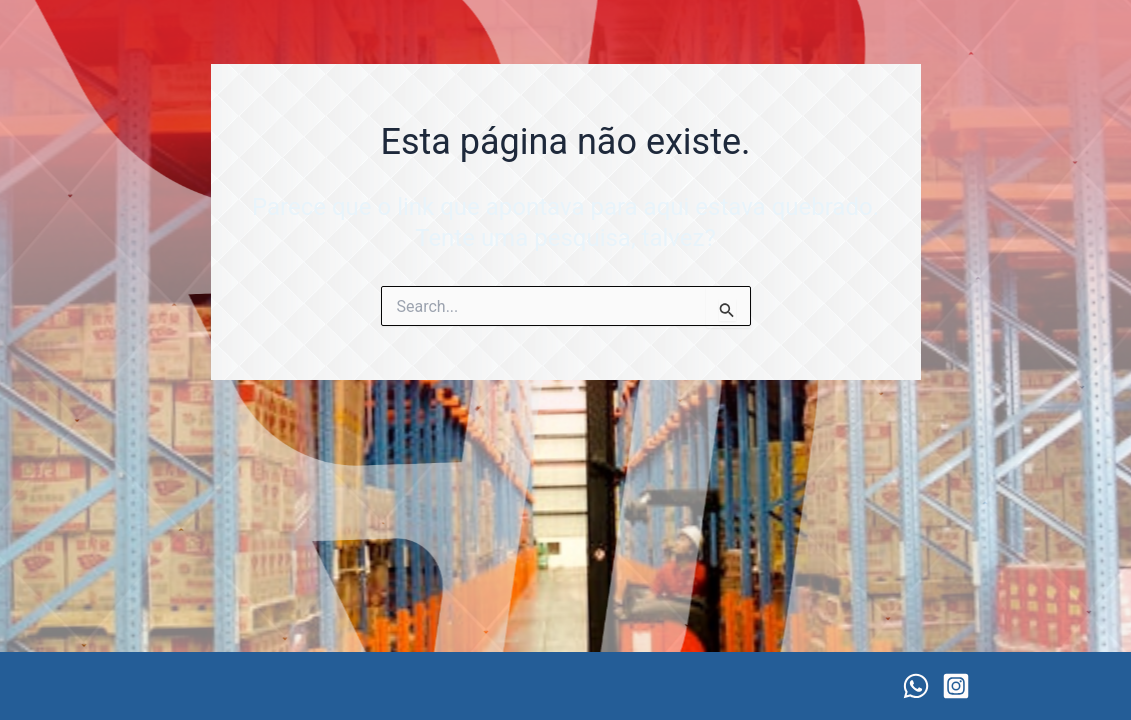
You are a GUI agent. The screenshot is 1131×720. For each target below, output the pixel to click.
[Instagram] (956, 686)
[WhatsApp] (916, 686)
